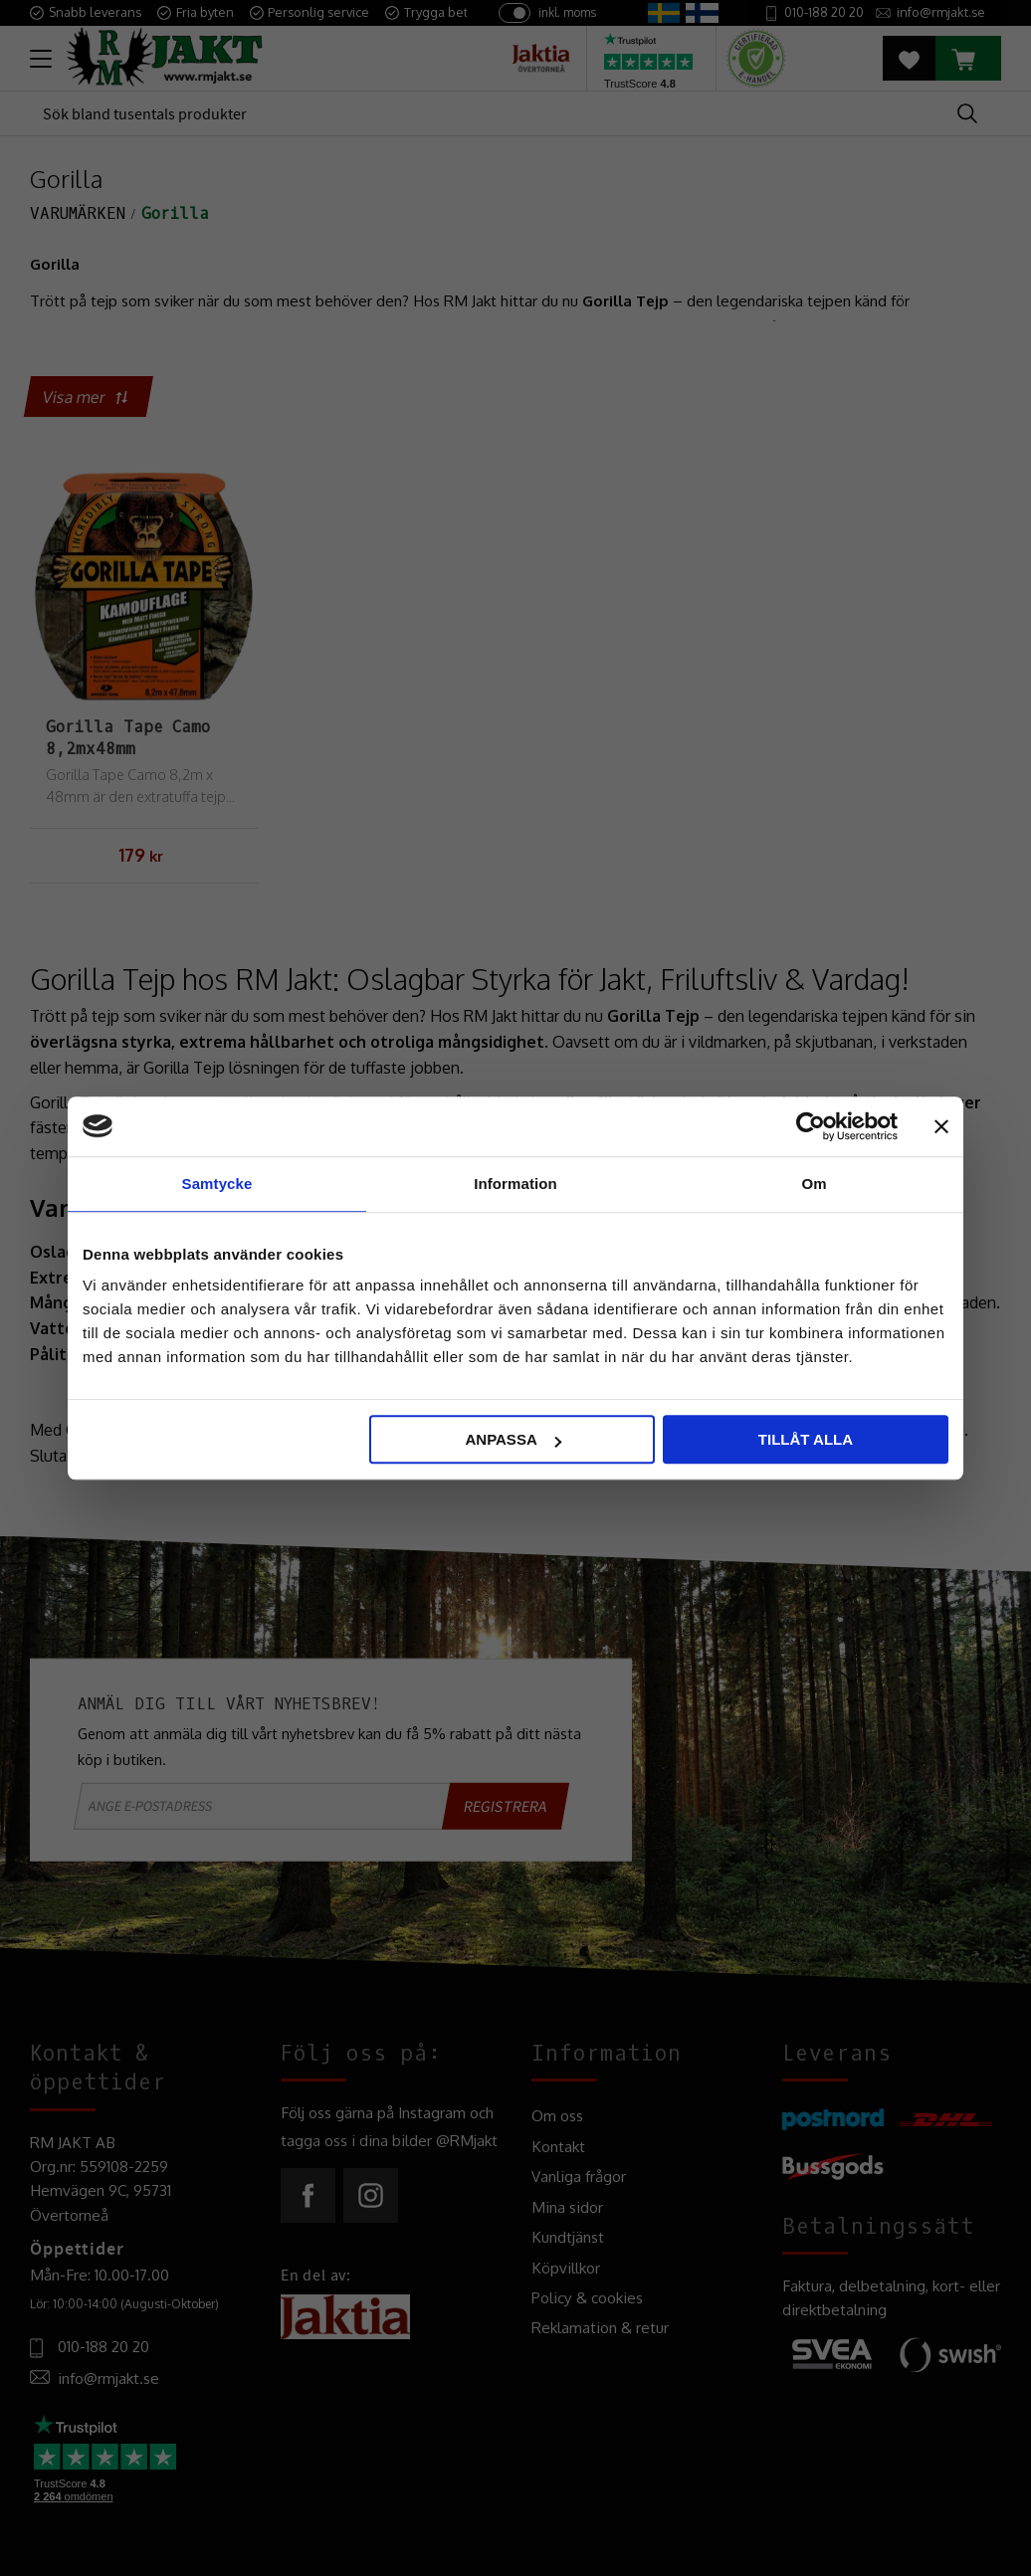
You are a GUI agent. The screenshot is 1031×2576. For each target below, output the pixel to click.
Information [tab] (515, 1183)
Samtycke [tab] (217, 1183)
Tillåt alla (805, 1439)
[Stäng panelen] (941, 1126)
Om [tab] (813, 1183)
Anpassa (512, 1439)
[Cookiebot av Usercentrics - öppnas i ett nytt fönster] (810, 1126)
